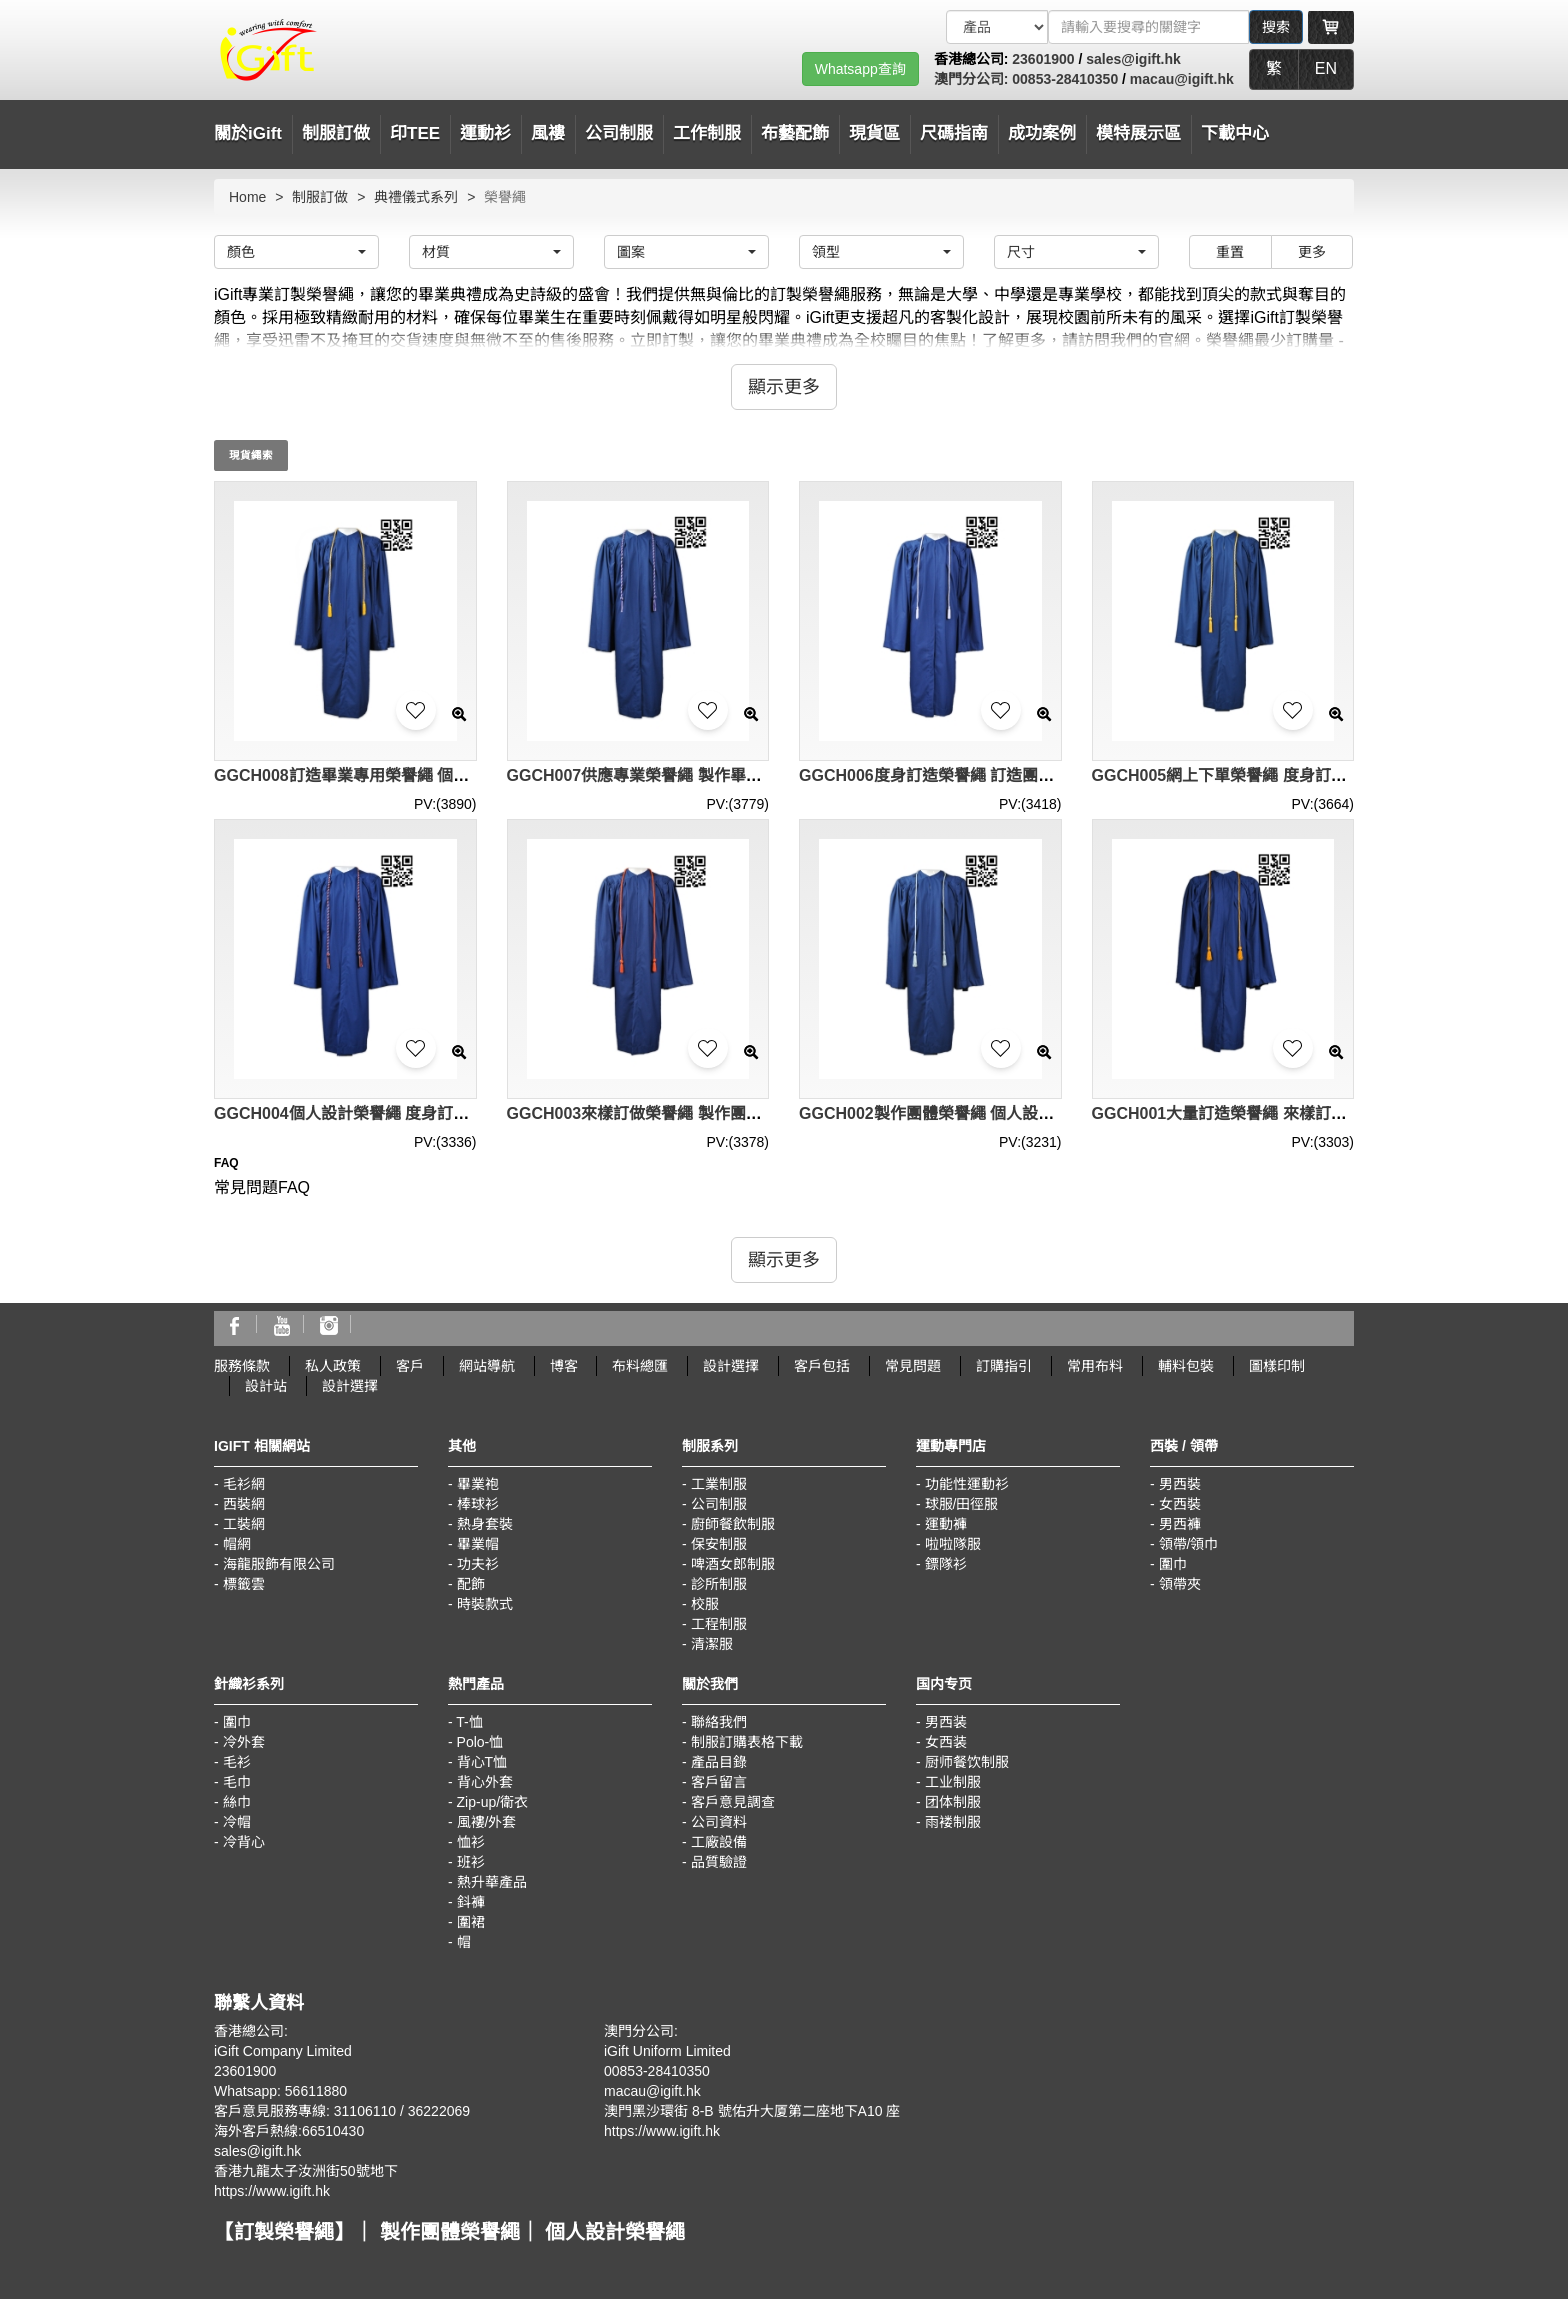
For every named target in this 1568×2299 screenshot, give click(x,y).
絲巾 (237, 1802)
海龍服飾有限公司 (279, 1564)
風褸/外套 (487, 1822)
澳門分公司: (973, 79)
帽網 (237, 1544)
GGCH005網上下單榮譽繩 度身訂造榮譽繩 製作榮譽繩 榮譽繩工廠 (1328, 775)
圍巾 (1173, 1564)
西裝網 (244, 1504)
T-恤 (469, 1722)
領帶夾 (1180, 1584)
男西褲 (1180, 1524)
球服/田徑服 (962, 1504)
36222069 (439, 2111)
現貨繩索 (251, 455)
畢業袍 (478, 1484)
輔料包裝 (1186, 1366)
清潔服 (712, 1644)
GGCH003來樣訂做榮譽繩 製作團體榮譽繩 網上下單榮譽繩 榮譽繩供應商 (767, 1113)
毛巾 (237, 1782)
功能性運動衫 (967, 1484)
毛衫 (237, 1762)
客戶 (410, 1366)
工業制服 (719, 1484)
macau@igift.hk (1182, 79)
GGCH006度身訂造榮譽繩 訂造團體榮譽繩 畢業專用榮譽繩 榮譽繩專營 (1051, 775)
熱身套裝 (485, 1524)
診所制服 (719, 1584)
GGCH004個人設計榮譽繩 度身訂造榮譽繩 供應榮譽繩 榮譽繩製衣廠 (458, 1113)
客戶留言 (719, 1782)
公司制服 (719, 1504)
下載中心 (1235, 133)
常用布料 (1095, 1366)
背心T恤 (482, 1762)
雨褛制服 (953, 1822)
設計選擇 (731, 1366)
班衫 (471, 1862)
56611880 (316, 2091)
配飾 (471, 1584)
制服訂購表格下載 (747, 1742)
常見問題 (913, 1366)
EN (1326, 68)
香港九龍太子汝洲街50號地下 (306, 2171)
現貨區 (874, 133)
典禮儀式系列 (416, 197)
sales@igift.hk (1133, 59)
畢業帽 (478, 1544)
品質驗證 (719, 1862)
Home (247, 197)
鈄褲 (471, 1902)
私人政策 (333, 1366)
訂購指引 (1004, 1366)
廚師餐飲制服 (733, 1524)
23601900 (1043, 59)
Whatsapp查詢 (860, 69)
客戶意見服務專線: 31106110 (305, 2111)
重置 (1230, 252)
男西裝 (1180, 1484)
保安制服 (719, 1544)
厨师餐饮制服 (967, 1762)
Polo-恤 (480, 1742)
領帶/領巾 (1189, 1544)
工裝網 (244, 1524)
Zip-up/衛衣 (493, 1802)
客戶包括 (822, 1366)
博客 (564, 1366)
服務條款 (242, 1366)
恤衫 (471, 1842)
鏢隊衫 (946, 1564)
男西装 (946, 1722)
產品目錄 (719, 1762)
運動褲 (946, 1524)
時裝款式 (485, 1604)
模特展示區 (1138, 133)
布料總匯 (640, 1366)
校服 (705, 1604)
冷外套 (244, 1742)
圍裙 (471, 1922)
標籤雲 (244, 1584)
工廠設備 (719, 1842)
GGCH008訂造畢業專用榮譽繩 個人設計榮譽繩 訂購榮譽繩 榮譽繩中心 (466, 775)
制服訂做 (336, 133)
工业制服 (953, 1782)
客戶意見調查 (733, 1802)
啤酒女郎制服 (733, 1564)
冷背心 (244, 1842)
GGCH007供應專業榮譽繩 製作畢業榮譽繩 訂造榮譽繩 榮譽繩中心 (743, 775)
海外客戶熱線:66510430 (289, 2131)
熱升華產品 (492, 1882)
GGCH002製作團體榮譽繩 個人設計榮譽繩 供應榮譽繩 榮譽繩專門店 (1043, 1113)
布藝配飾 (795, 133)
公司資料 (719, 1822)
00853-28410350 (1065, 79)
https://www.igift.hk (272, 2191)
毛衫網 (244, 1484)
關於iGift (248, 133)
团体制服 (953, 1802)
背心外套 (485, 1782)
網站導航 (487, 1366)
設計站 (266, 1386)
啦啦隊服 (953, 1544)
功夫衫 (478, 1564)
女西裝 (1180, 1504)
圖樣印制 (1277, 1366)
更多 (1312, 252)
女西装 (946, 1742)
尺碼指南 (954, 133)
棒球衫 (478, 1504)
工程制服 (719, 1624)
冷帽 (237, 1822)
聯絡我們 (719, 1722)
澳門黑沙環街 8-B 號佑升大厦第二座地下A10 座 (752, 2111)
